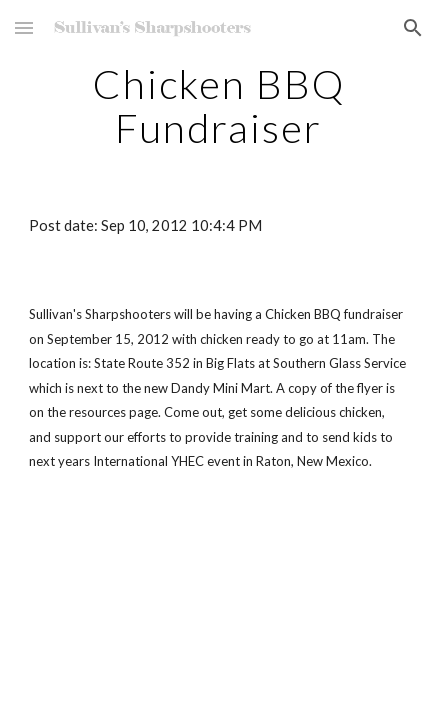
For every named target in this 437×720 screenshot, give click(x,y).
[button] (24, 27)
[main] (218, 106)
